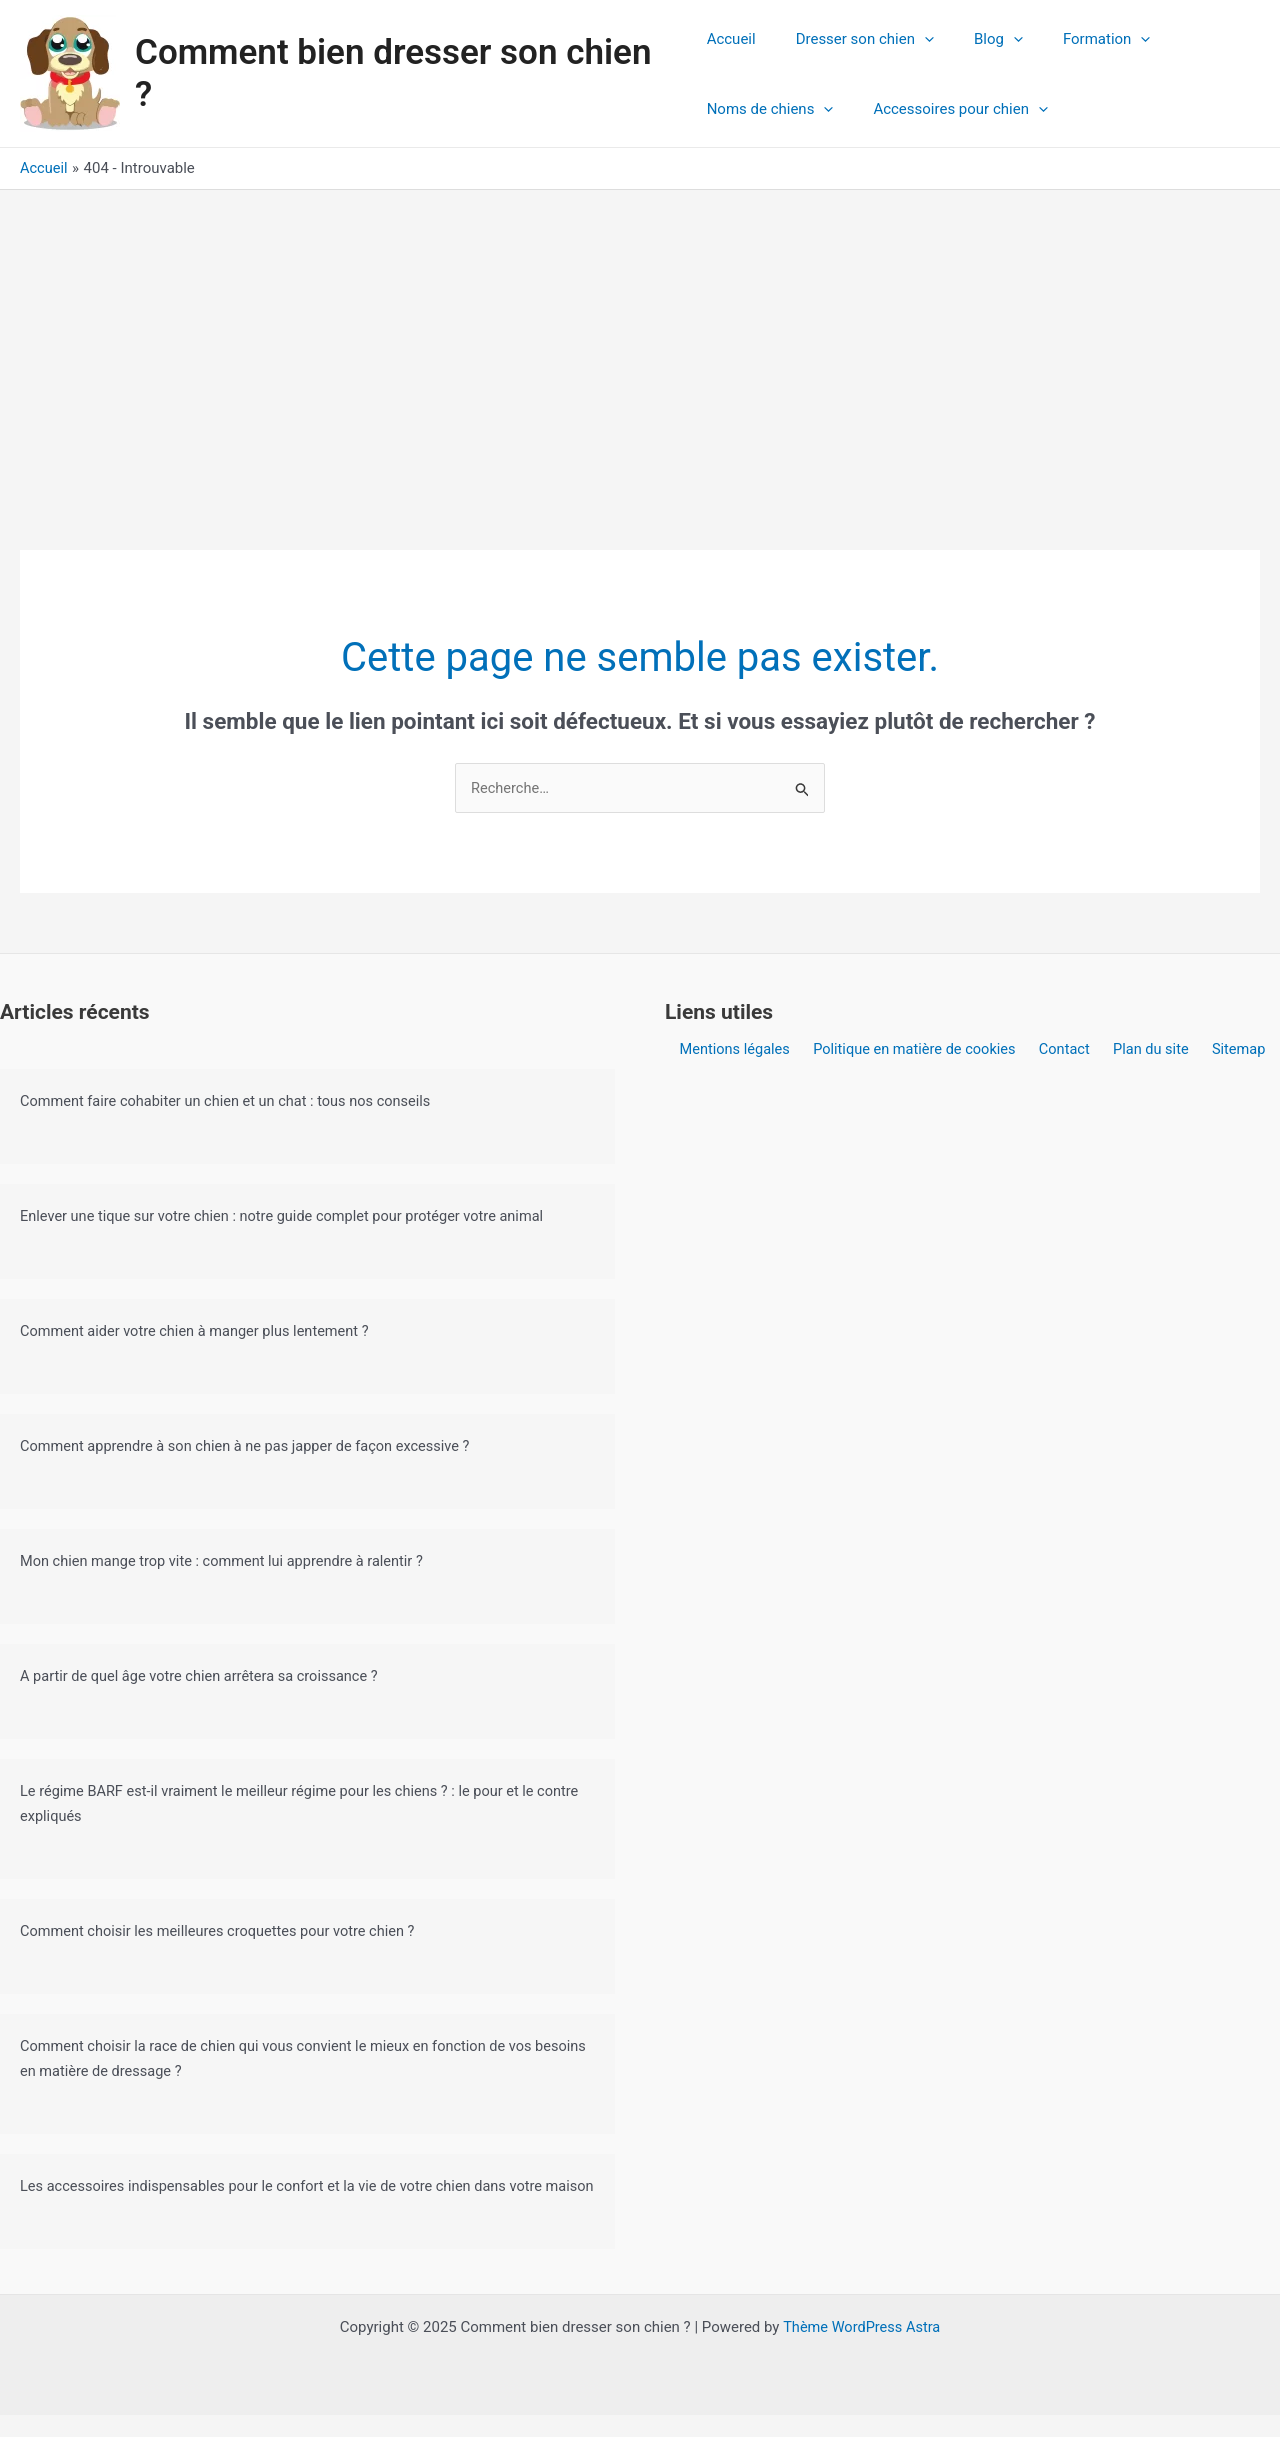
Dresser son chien (855, 39)
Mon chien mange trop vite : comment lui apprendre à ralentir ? (228, 1560)
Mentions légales (746, 1049)
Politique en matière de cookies (921, 1049)
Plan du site (1147, 1049)
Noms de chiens (770, 109)
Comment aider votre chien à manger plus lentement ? (200, 1331)
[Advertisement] (640, 340)
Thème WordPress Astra (862, 2349)
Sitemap (1228, 1049)
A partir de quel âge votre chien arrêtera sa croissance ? (204, 1675)
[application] (914, 39)
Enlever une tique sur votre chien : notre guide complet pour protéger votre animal (290, 1216)
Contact (1067, 1049)
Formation (1076, 39)
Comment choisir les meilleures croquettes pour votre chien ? (223, 1929)
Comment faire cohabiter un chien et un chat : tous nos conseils (232, 1101)
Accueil (731, 39)
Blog (978, 39)
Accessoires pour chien (950, 109)
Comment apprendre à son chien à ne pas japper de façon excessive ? (252, 1446)
